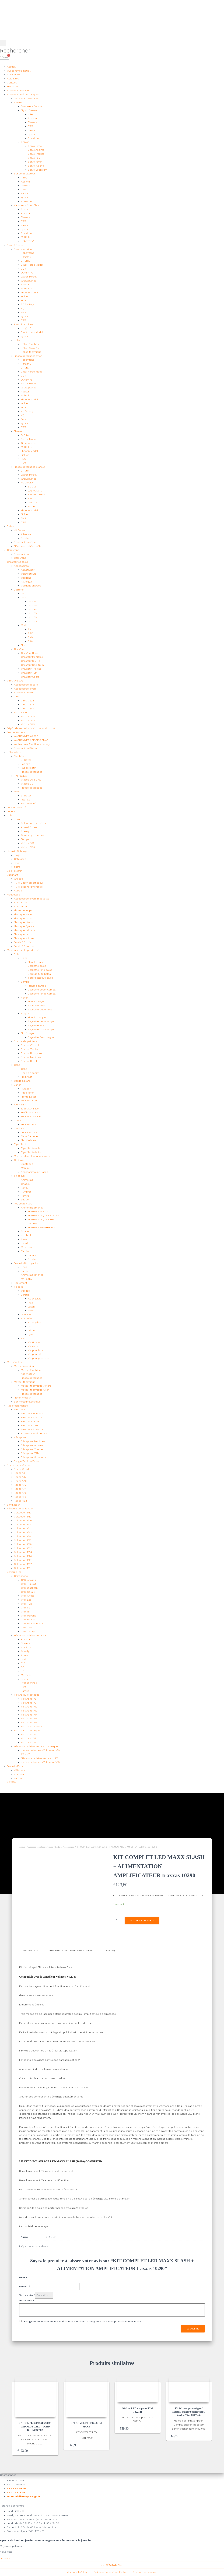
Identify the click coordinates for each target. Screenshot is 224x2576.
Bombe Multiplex (31, 1057)
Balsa (24, 958)
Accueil (11, 66)
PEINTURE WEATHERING (41, 1227)
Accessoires (21, 554)
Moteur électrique (24, 1366)
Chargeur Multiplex (32, 656)
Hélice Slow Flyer (31, 348)
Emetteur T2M (29, 1425)
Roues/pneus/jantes (19, 1465)
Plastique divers (23, 922)
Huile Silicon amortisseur (28, 882)
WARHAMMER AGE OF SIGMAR (31, 740)
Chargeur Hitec (29, 653)
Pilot (23, 300)
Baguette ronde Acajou (41, 1029)
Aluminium (20, 1104)
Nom (23, 2277)
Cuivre (17, 1120)
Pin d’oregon (28, 1033)
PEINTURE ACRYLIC (38, 1211)
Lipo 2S (32, 605)
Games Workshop (17, 732)
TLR (23, 1663)
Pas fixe (25, 763)
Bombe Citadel (30, 1045)
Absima (32, 118)
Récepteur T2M (30, 1453)
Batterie (19, 589)
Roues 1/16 (20, 1492)
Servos (18, 102)
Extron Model (29, 276)
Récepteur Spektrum (33, 1457)
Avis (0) (110, 1950)
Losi (23, 1659)
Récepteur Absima (32, 1445)
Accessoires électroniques (23, 94)
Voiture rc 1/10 (29, 1706)
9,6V (30, 641)
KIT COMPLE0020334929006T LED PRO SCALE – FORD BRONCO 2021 (35, 2426)
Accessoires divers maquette (31, 898)
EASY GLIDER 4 (36, 494)
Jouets (11, 811)
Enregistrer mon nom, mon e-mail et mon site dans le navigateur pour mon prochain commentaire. (83, 2321)
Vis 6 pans (34, 1342)
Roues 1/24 (20, 1500)
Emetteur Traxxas (31, 1421)
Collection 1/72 (23, 1560)
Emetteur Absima (31, 1417)
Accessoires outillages (34, 1172)
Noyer (24, 997)
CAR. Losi (26, 1599)
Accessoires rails (24, 692)
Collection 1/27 (23, 1528)
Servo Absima (36, 149)
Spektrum (34, 138)
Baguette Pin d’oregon (41, 1037)
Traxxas (32, 122)
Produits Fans (15, 1766)
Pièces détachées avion (28, 355)
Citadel (25, 1183)
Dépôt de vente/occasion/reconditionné (31, 728)
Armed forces (29, 827)
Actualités (13, 78)
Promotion (13, 86)
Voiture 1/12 (27, 843)
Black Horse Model (32, 264)
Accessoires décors (26, 684)
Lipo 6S (32, 621)
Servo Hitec (35, 146)
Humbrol (26, 1191)
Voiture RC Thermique (27, 1730)
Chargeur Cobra (30, 676)
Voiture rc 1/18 (29, 1722)
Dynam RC (27, 272)
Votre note (27, 2295)
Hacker (25, 284)
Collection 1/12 (22, 1512)
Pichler (25, 296)
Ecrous (25, 1294)
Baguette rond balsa (40, 969)
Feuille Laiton (29, 1100)
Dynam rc (26, 379)
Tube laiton (27, 1092)
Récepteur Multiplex (33, 1441)
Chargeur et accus (18, 561)
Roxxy (24, 209)
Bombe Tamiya (29, 1049)
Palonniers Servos (31, 106)
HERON (32, 498)
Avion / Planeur (15, 245)
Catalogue (20, 859)
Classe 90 (27, 783)
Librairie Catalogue (18, 851)
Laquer (32, 1255)
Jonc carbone (29, 1132)
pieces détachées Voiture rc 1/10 (40, 1762)
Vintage (11, 1781)
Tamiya (25, 1195)
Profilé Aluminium (31, 1112)
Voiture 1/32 (28, 720)
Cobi (9, 815)
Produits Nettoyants (26, 1263)
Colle (17, 1064)
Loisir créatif (14, 870)
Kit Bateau (20, 530)
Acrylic (32, 1259)
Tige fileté (20, 1144)
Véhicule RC (14, 1571)
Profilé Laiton (29, 1096)
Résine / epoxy (30, 1072)
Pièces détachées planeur (29, 466)
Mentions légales (77, 2572)
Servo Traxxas (36, 153)
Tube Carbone (29, 1136)
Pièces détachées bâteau (29, 546)
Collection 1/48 (23, 1544)
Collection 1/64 (23, 1552)
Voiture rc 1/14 (29, 1714)
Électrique (20, 756)
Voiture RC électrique (26, 1694)
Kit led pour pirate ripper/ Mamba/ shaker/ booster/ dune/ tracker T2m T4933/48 (188, 2412)
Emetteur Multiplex (32, 1413)
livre (16, 863)
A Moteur (26, 534)
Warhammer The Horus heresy (32, 744)
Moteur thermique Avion (35, 1389)
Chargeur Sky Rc (30, 660)
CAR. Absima (28, 1580)
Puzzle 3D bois (22, 942)
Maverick (26, 1675)
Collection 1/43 (22, 1540)
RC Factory (27, 304)
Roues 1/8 (20, 1476)
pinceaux (19, 1175)
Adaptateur (27, 569)
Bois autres (20, 902)
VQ (22, 308)
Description (30, 1950)
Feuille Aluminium (31, 1116)
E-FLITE (25, 260)
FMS (23, 312)
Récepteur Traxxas (32, 1449)
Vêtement (20, 1770)
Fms (23, 419)
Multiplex (26, 237)
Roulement (20, 1282)
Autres (18, 890)
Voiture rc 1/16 (29, 1718)
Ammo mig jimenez (32, 1207)
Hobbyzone (27, 252)
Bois (16, 954)
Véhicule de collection (20, 1508)
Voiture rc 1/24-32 (31, 1726)
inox (30, 1302)
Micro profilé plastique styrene (32, 1156)
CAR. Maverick (29, 1615)
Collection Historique (33, 823)
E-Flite (25, 367)
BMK (23, 268)
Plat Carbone (28, 1140)
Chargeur (19, 649)
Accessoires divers (18, 90)
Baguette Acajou (37, 1025)
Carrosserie (21, 1576)
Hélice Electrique (31, 344)
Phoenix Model (29, 292)
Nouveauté (13, 74)
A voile (25, 538)
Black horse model (32, 371)
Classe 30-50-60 (31, 779)
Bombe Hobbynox (31, 1053)
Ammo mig (27, 1179)
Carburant (13, 550)
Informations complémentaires (71, 1950)
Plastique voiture (24, 938)
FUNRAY (32, 506)
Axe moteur (28, 1373)
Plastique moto (23, 934)
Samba (25, 981)
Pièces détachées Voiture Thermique (36, 1746)
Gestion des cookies (145, 2572)
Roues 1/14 (20, 1488)
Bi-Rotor (26, 759)
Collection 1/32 (23, 1532)
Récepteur (20, 1437)
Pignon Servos (29, 110)
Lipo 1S (32, 601)
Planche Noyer (36, 1001)
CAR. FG (25, 1607)
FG (22, 1667)
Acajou (25, 1013)
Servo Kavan (35, 161)
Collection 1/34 (23, 1536)
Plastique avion (23, 914)
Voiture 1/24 (28, 716)
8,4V (30, 637)
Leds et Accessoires (26, 98)
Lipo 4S (32, 613)
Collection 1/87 (23, 1564)
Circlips (25, 1290)
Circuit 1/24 (27, 700)
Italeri (24, 1243)
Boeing (25, 831)
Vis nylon (33, 1346)
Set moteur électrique (27, 1401)
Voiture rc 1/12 (29, 1710)
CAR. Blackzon (29, 1587)
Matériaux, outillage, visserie (23, 950)
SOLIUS (32, 486)
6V (29, 629)
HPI (22, 1671)
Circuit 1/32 (27, 704)
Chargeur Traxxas (31, 668)
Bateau (11, 526)
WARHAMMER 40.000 (26, 736)
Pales (17, 791)
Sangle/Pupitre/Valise (26, 1461)
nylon (31, 1310)
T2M (30, 126)
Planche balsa (36, 962)
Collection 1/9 (22, 1568)
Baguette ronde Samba (41, 993)
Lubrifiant (12, 874)
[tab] (32, 1951)
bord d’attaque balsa (40, 977)
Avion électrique (23, 249)
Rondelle (26, 1318)
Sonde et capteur (24, 173)
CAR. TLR (26, 1603)
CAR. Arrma (27, 1595)
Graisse (18, 878)
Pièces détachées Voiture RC (31, 1635)
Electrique (27, 1163)
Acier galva (34, 1298)
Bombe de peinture (25, 1041)
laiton (31, 1306)
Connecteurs (28, 573)
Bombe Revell (29, 1061)
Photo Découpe (23, 910)
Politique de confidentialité (110, 2572)
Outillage (19, 1160)
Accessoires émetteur (34, 1433)
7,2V (30, 633)
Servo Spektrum (37, 169)
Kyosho (32, 134)
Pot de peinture (23, 1203)
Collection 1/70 (23, 1556)
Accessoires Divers (25, 748)
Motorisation (14, 1362)
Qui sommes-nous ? (19, 70)
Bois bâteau (21, 906)
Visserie (18, 1286)
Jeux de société (16, 807)
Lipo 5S (32, 617)
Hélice (17, 340)
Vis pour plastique (39, 1358)
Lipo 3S (32, 609)
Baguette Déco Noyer (40, 1009)
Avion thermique (23, 324)
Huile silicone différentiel (28, 886)
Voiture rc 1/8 (29, 1702)
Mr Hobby (26, 1278)
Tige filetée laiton (31, 1152)
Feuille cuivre (28, 1124)
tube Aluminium (30, 1108)
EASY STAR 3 (35, 490)
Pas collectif (28, 767)
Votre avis (26, 2300)
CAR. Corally (28, 1591)
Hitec (31, 114)
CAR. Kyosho (28, 1619)
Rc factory (27, 411)
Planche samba (37, 985)
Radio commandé (17, 1405)
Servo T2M (34, 157)
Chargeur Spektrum (32, 664)
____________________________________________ (34, 1785)
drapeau (19, 1774)
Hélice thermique (31, 351)
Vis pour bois (35, 1350)
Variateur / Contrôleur (27, 205)
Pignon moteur (22, 1397)
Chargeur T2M (29, 672)
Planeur (18, 431)
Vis (22, 1338)
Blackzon (26, 1647)
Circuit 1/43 (27, 708)
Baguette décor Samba (41, 989)
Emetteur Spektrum (32, 1429)
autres (25, 1199)
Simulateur (13, 1504)
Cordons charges (31, 585)
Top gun (25, 839)
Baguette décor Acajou (41, 1021)
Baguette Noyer (37, 1005)
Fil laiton (26, 1088)
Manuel (25, 1167)
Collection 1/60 (23, 1548)
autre (17, 866)
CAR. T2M (26, 1627)
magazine (19, 855)
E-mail (24, 2286)
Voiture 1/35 (28, 847)
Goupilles (26, 1314)
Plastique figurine (24, 926)
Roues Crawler (22, 1469)
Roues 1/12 (20, 1484)
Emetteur (19, 1409)
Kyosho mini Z (29, 1682)
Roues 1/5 (20, 1472)
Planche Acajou (37, 1017)
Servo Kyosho (36, 165)
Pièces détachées (31, 771)
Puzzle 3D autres (24, 946)
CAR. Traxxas (28, 1583)
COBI (17, 819)
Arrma (24, 1655)
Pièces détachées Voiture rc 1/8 (39, 1758)
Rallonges (27, 581)
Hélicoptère (14, 752)
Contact (12, 82)
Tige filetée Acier (31, 1148)
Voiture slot (21, 712)
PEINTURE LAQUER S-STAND (44, 1215)
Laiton (17, 1084)
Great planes (28, 280)
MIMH (24, 625)
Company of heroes (32, 835)
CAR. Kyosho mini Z (32, 1623)
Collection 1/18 (22, 1516)
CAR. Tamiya (28, 1631)
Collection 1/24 (23, 1524)
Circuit (18, 696)
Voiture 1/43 (28, 724)
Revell (24, 1187)
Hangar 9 (26, 256)
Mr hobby (26, 1247)
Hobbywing (27, 241)
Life (23, 593)
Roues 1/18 (20, 1496)
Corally (25, 1651)
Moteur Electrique (31, 1370)
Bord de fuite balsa (39, 973)
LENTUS (32, 502)
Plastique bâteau (24, 918)
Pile (23, 645)
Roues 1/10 (20, 1480)
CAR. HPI (25, 1611)
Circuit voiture (15, 680)
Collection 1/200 (23, 1520)
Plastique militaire (24, 930)
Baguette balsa (37, 965)
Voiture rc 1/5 (28, 1698)
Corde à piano (22, 1080)
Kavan (31, 130)
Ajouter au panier (140, 1920)
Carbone (19, 1128)
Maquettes (13, 894)
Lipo (23, 597)
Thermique (20, 775)
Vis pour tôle (35, 1354)
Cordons (26, 577)
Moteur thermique (24, 1381)
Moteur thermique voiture (36, 1385)
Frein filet (26, 1076)
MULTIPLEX (27, 482)
